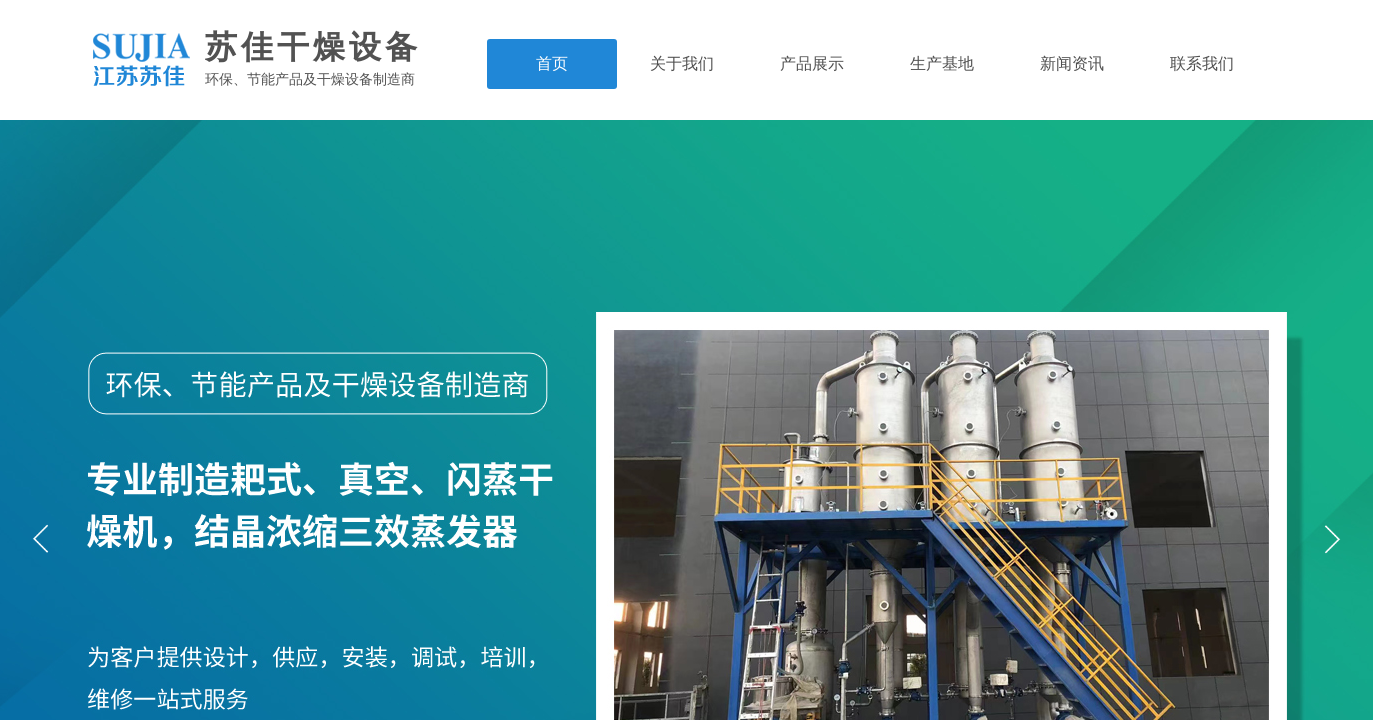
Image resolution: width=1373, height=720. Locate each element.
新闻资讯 (1072, 63)
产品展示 (812, 63)
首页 (552, 63)
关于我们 (682, 63)
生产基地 (942, 63)
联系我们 (1202, 63)
